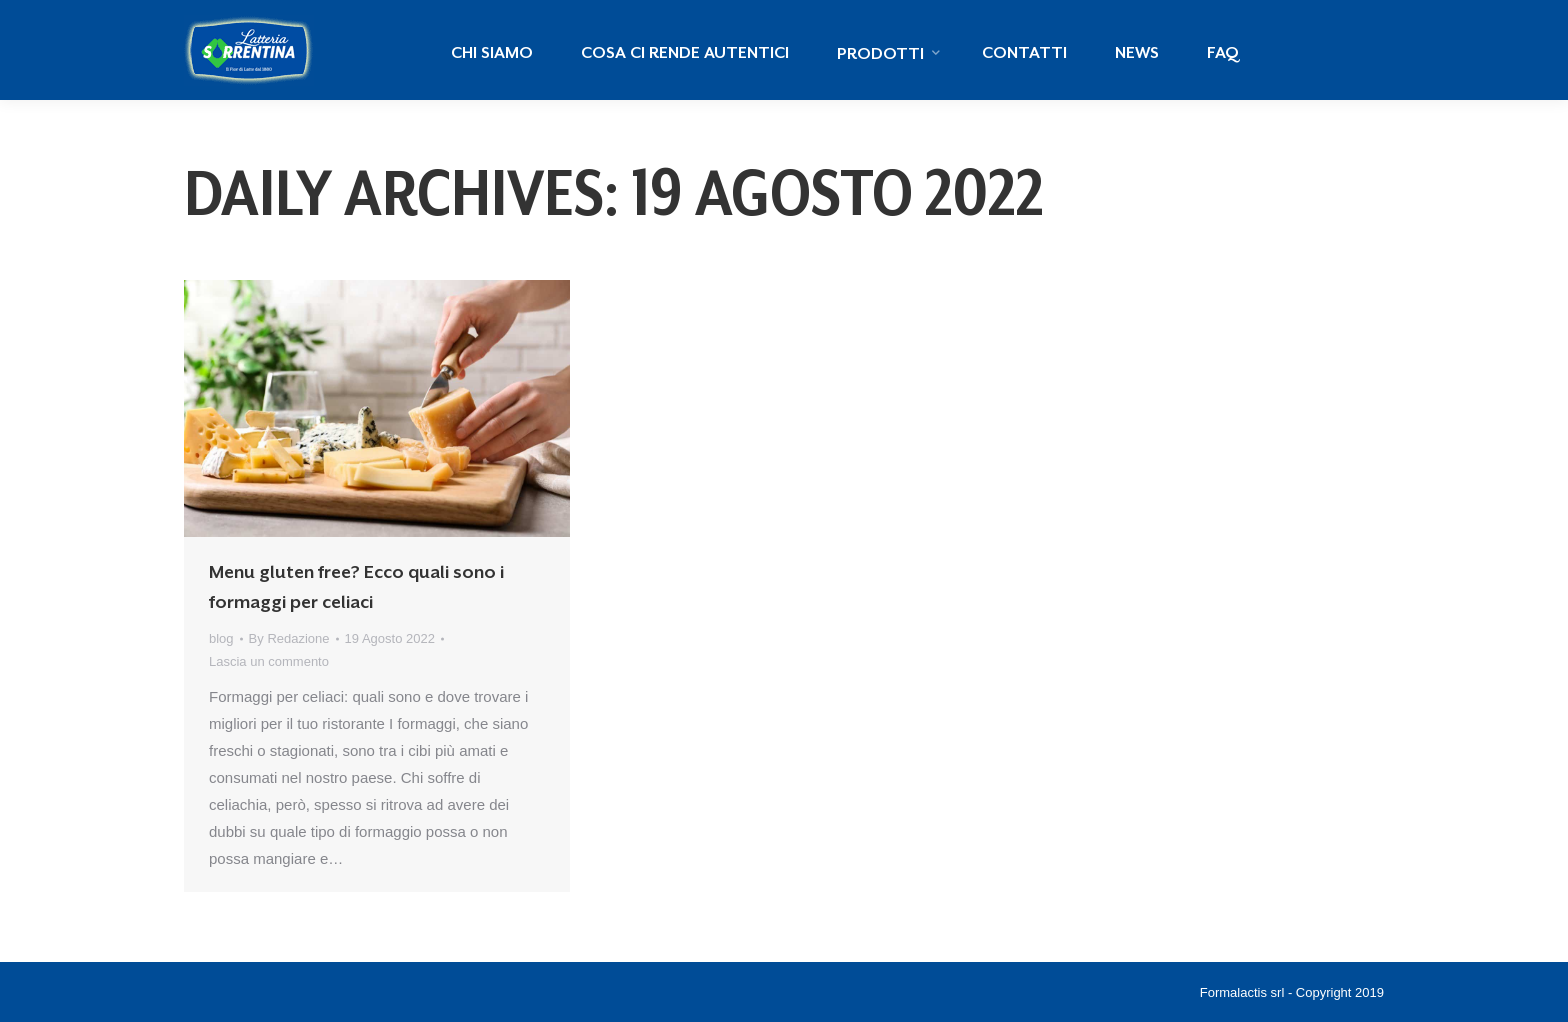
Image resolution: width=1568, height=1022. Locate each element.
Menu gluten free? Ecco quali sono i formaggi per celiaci (356, 587)
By (289, 638)
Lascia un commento (269, 661)
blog (221, 638)
